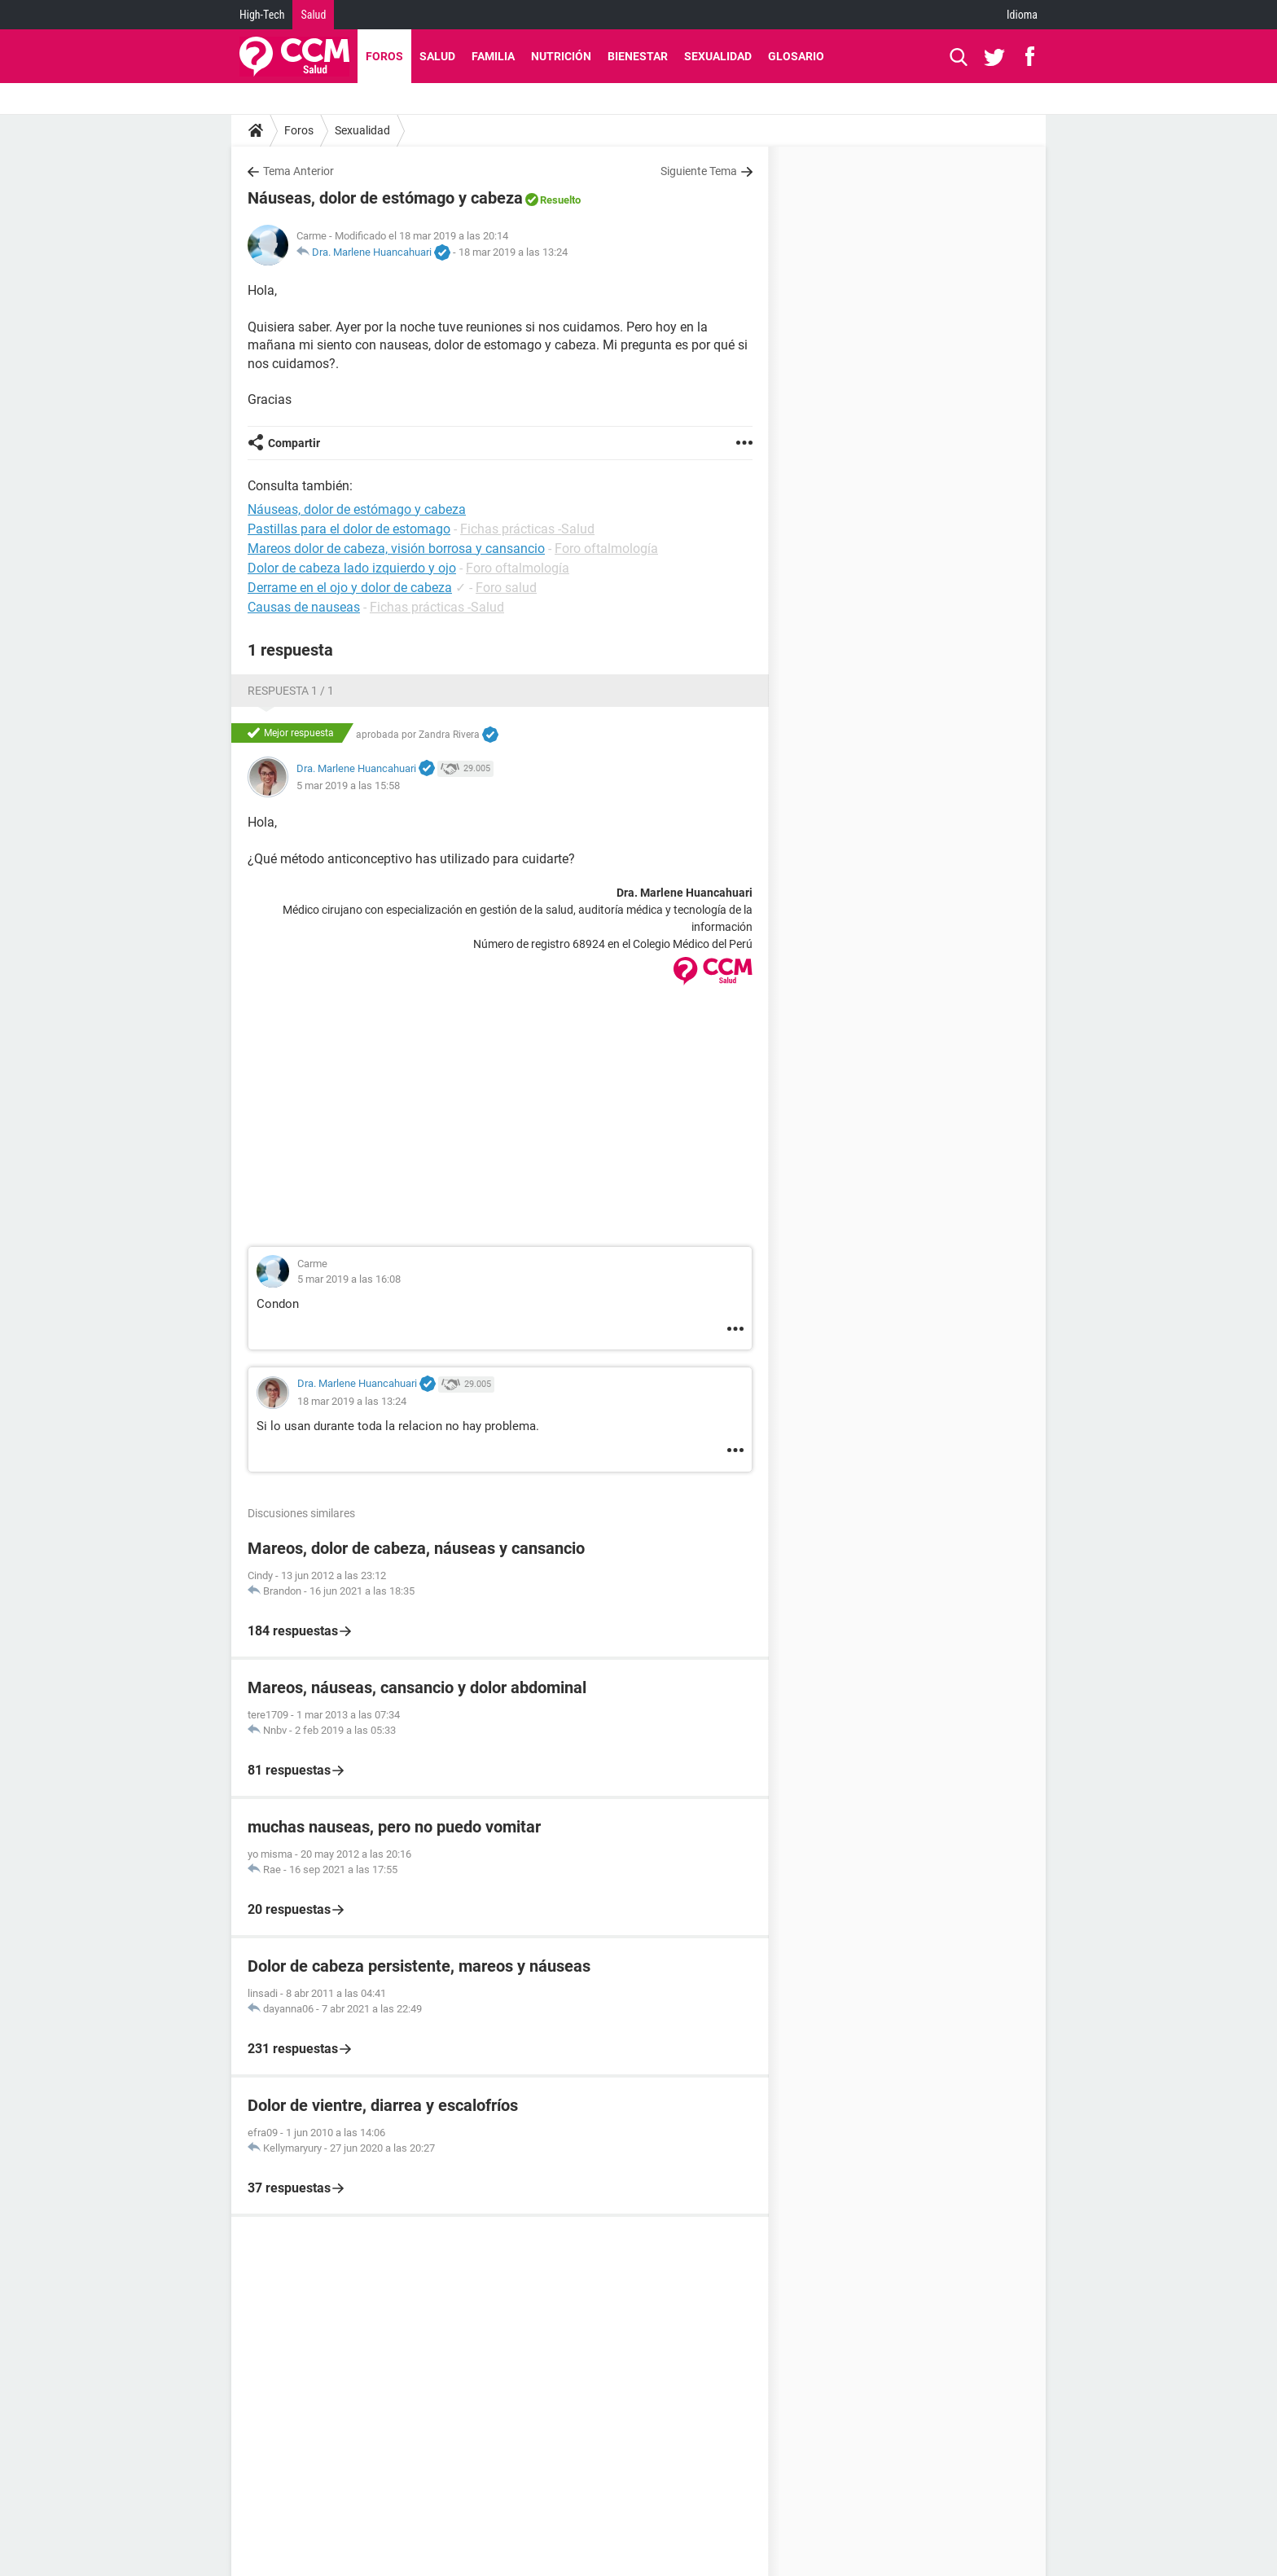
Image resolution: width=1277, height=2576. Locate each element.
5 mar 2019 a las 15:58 (348, 785)
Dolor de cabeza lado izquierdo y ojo (352, 568)
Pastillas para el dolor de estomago (349, 529)
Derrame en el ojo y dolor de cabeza (350, 587)
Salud (313, 14)
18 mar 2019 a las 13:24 (513, 252)
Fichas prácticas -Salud (527, 529)
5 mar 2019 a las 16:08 (349, 1279)
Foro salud (506, 587)
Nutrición (561, 56)
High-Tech (261, 14)
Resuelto (560, 200)
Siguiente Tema (698, 171)
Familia (493, 56)
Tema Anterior (298, 171)
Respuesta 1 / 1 (291, 690)
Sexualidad (718, 56)
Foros (384, 56)
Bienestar (638, 56)
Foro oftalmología (606, 548)
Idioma (1022, 14)
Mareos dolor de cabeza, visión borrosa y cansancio (396, 548)
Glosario (796, 56)
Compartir (294, 443)
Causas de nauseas (304, 607)
